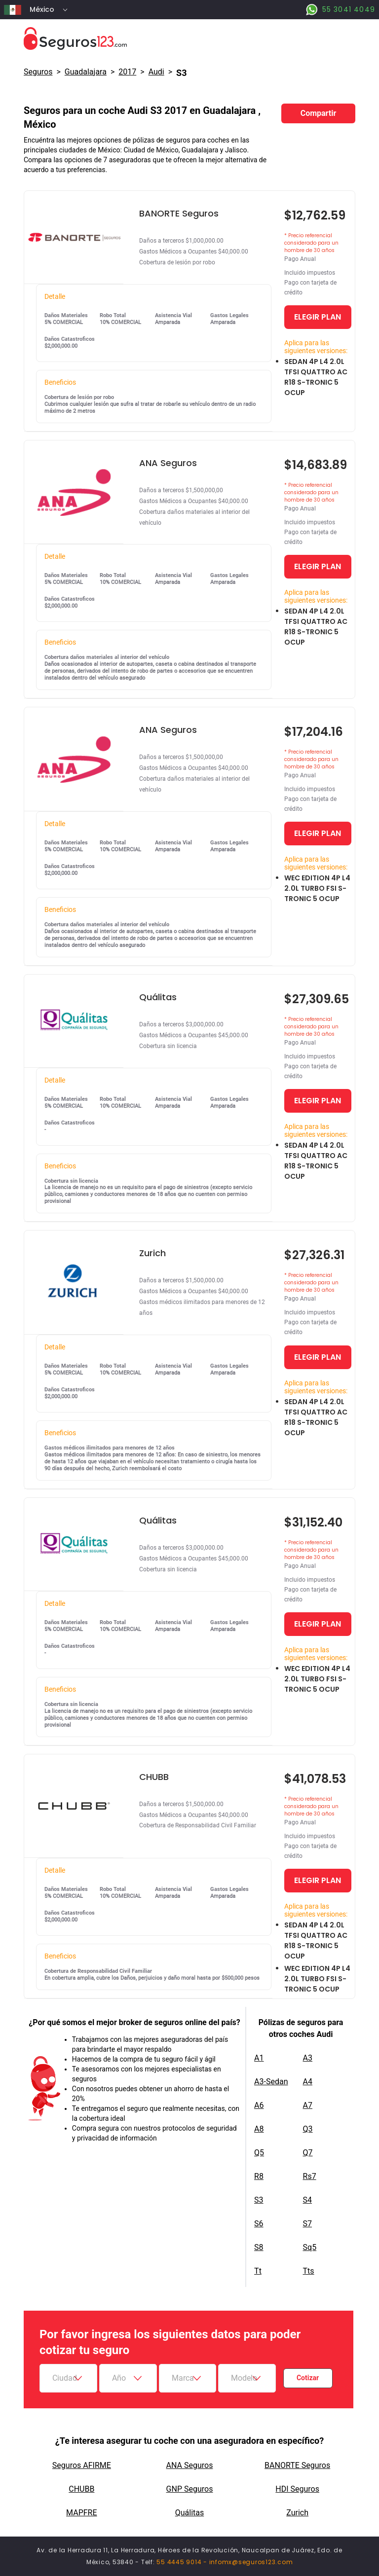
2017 (127, 71)
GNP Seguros (189, 2489)
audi (156, 71)
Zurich (297, 2512)
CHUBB (81, 2489)
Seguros (38, 71)
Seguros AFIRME (81, 2465)
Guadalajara (86, 71)
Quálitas (189, 2512)
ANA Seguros (189, 2465)
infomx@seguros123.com (251, 2562)
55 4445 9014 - (182, 2562)
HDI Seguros (297, 2489)
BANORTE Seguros (297, 2465)
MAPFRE (81, 2512)
